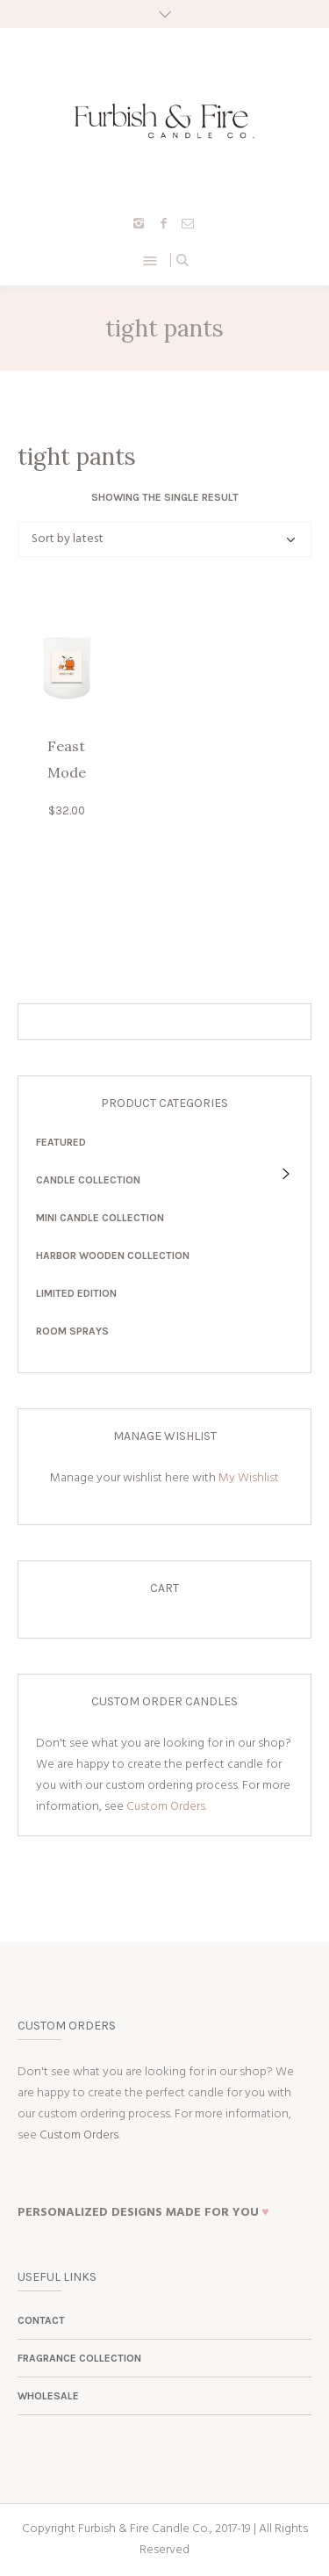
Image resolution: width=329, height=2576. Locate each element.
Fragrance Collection (79, 2358)
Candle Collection (88, 1180)
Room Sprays (72, 1331)
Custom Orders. (166, 1807)
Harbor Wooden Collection (113, 1255)
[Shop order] (164, 539)
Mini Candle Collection (100, 1218)
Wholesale (48, 2396)
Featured (61, 1142)
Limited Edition (76, 1293)
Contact (41, 2320)
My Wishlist (248, 1478)
